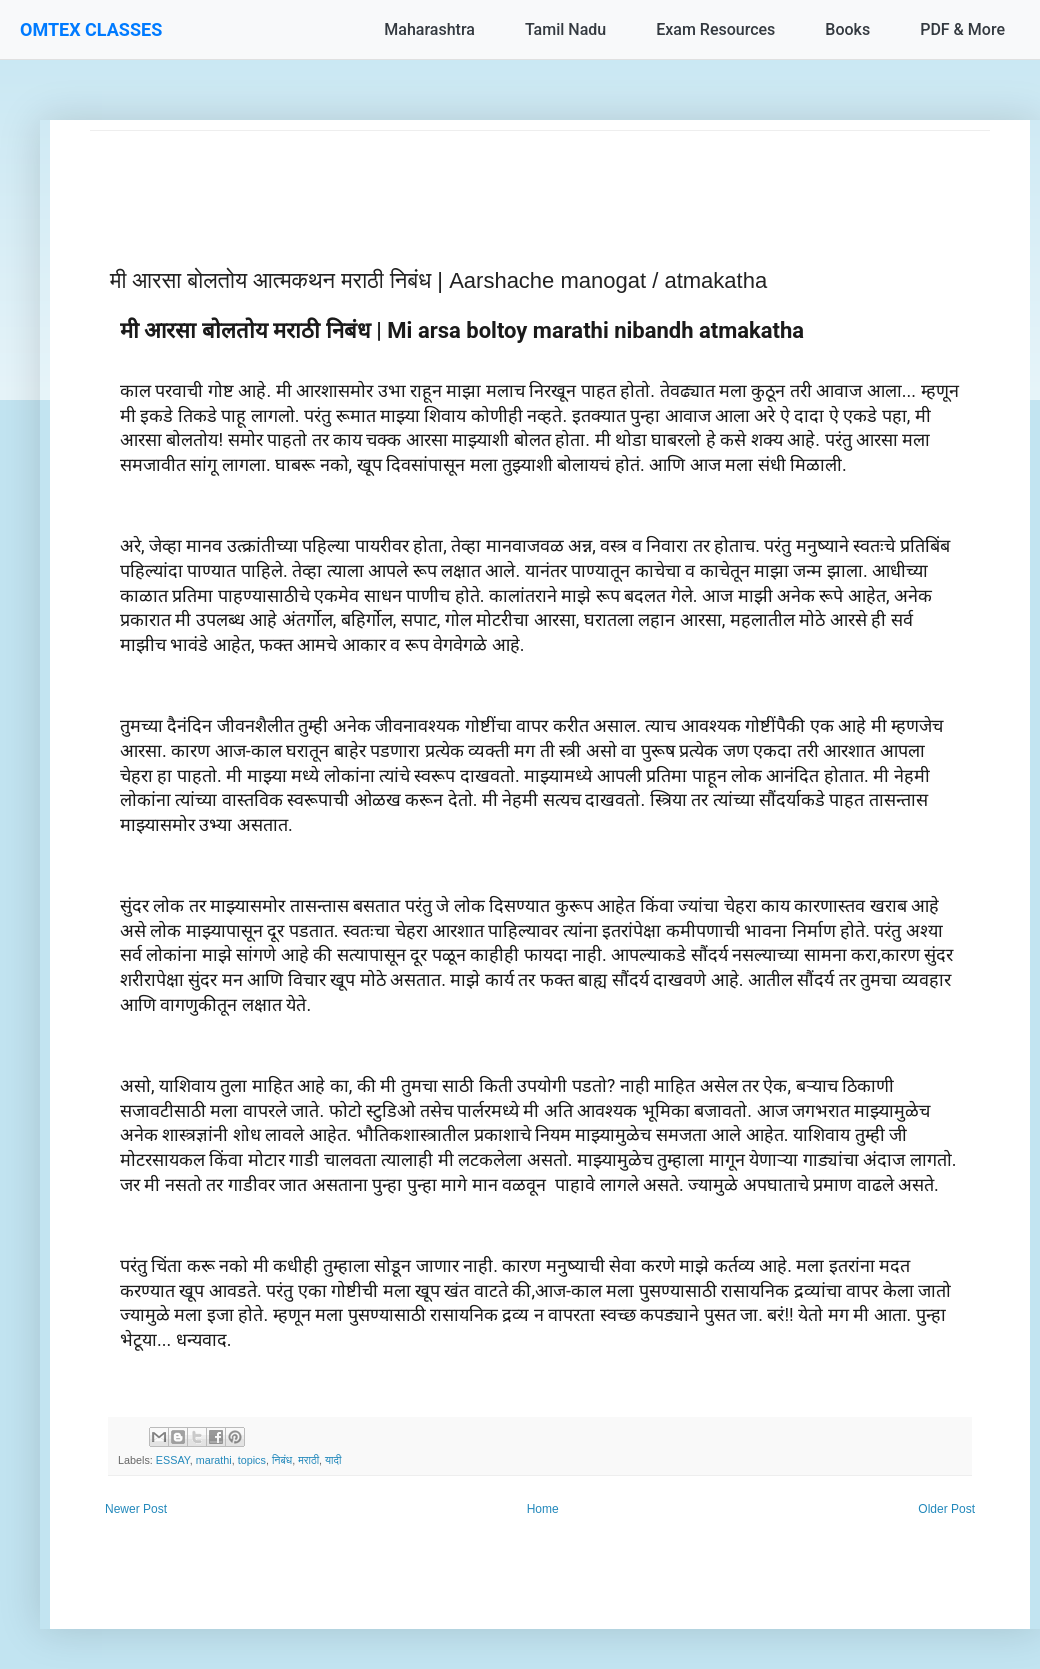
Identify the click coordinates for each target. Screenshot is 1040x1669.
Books (847, 29)
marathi (214, 1460)
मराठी (308, 1460)
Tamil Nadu (565, 29)
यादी (333, 1460)
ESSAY (173, 1460)
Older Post (946, 1509)
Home (543, 1509)
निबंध (282, 1460)
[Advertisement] (540, 176)
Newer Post (136, 1509)
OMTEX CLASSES (91, 29)
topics (252, 1460)
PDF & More (962, 29)
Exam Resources (715, 29)
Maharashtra (429, 29)
